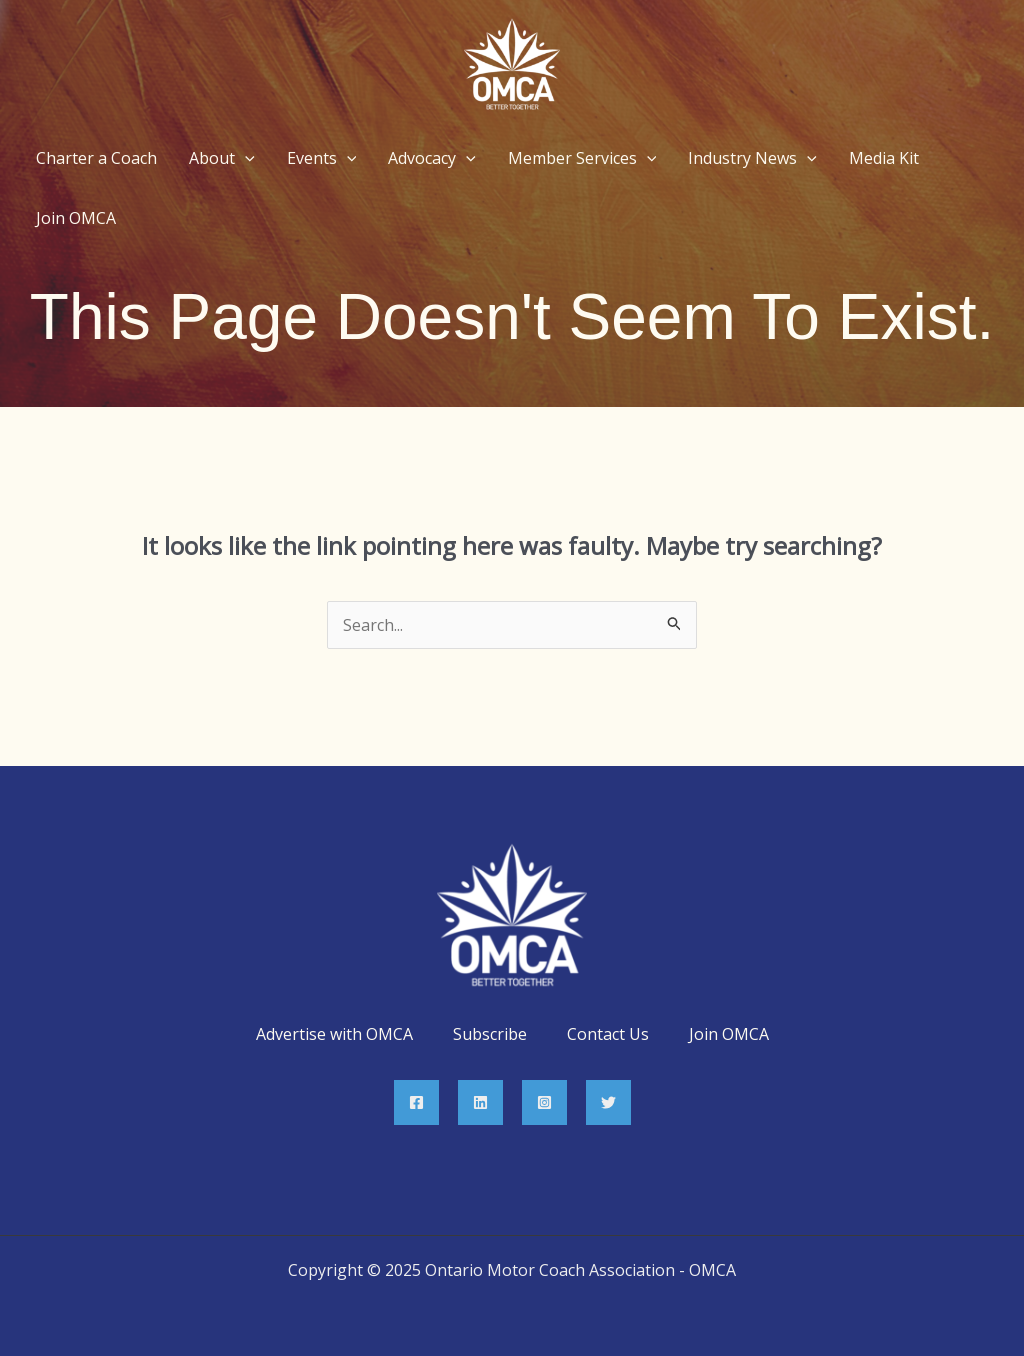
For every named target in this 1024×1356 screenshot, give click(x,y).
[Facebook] (416, 1102)
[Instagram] (544, 1102)
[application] (245, 158)
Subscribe (490, 1034)
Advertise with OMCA (334, 1034)
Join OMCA (729, 1034)
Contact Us (608, 1034)
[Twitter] (608, 1102)
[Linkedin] (480, 1102)
